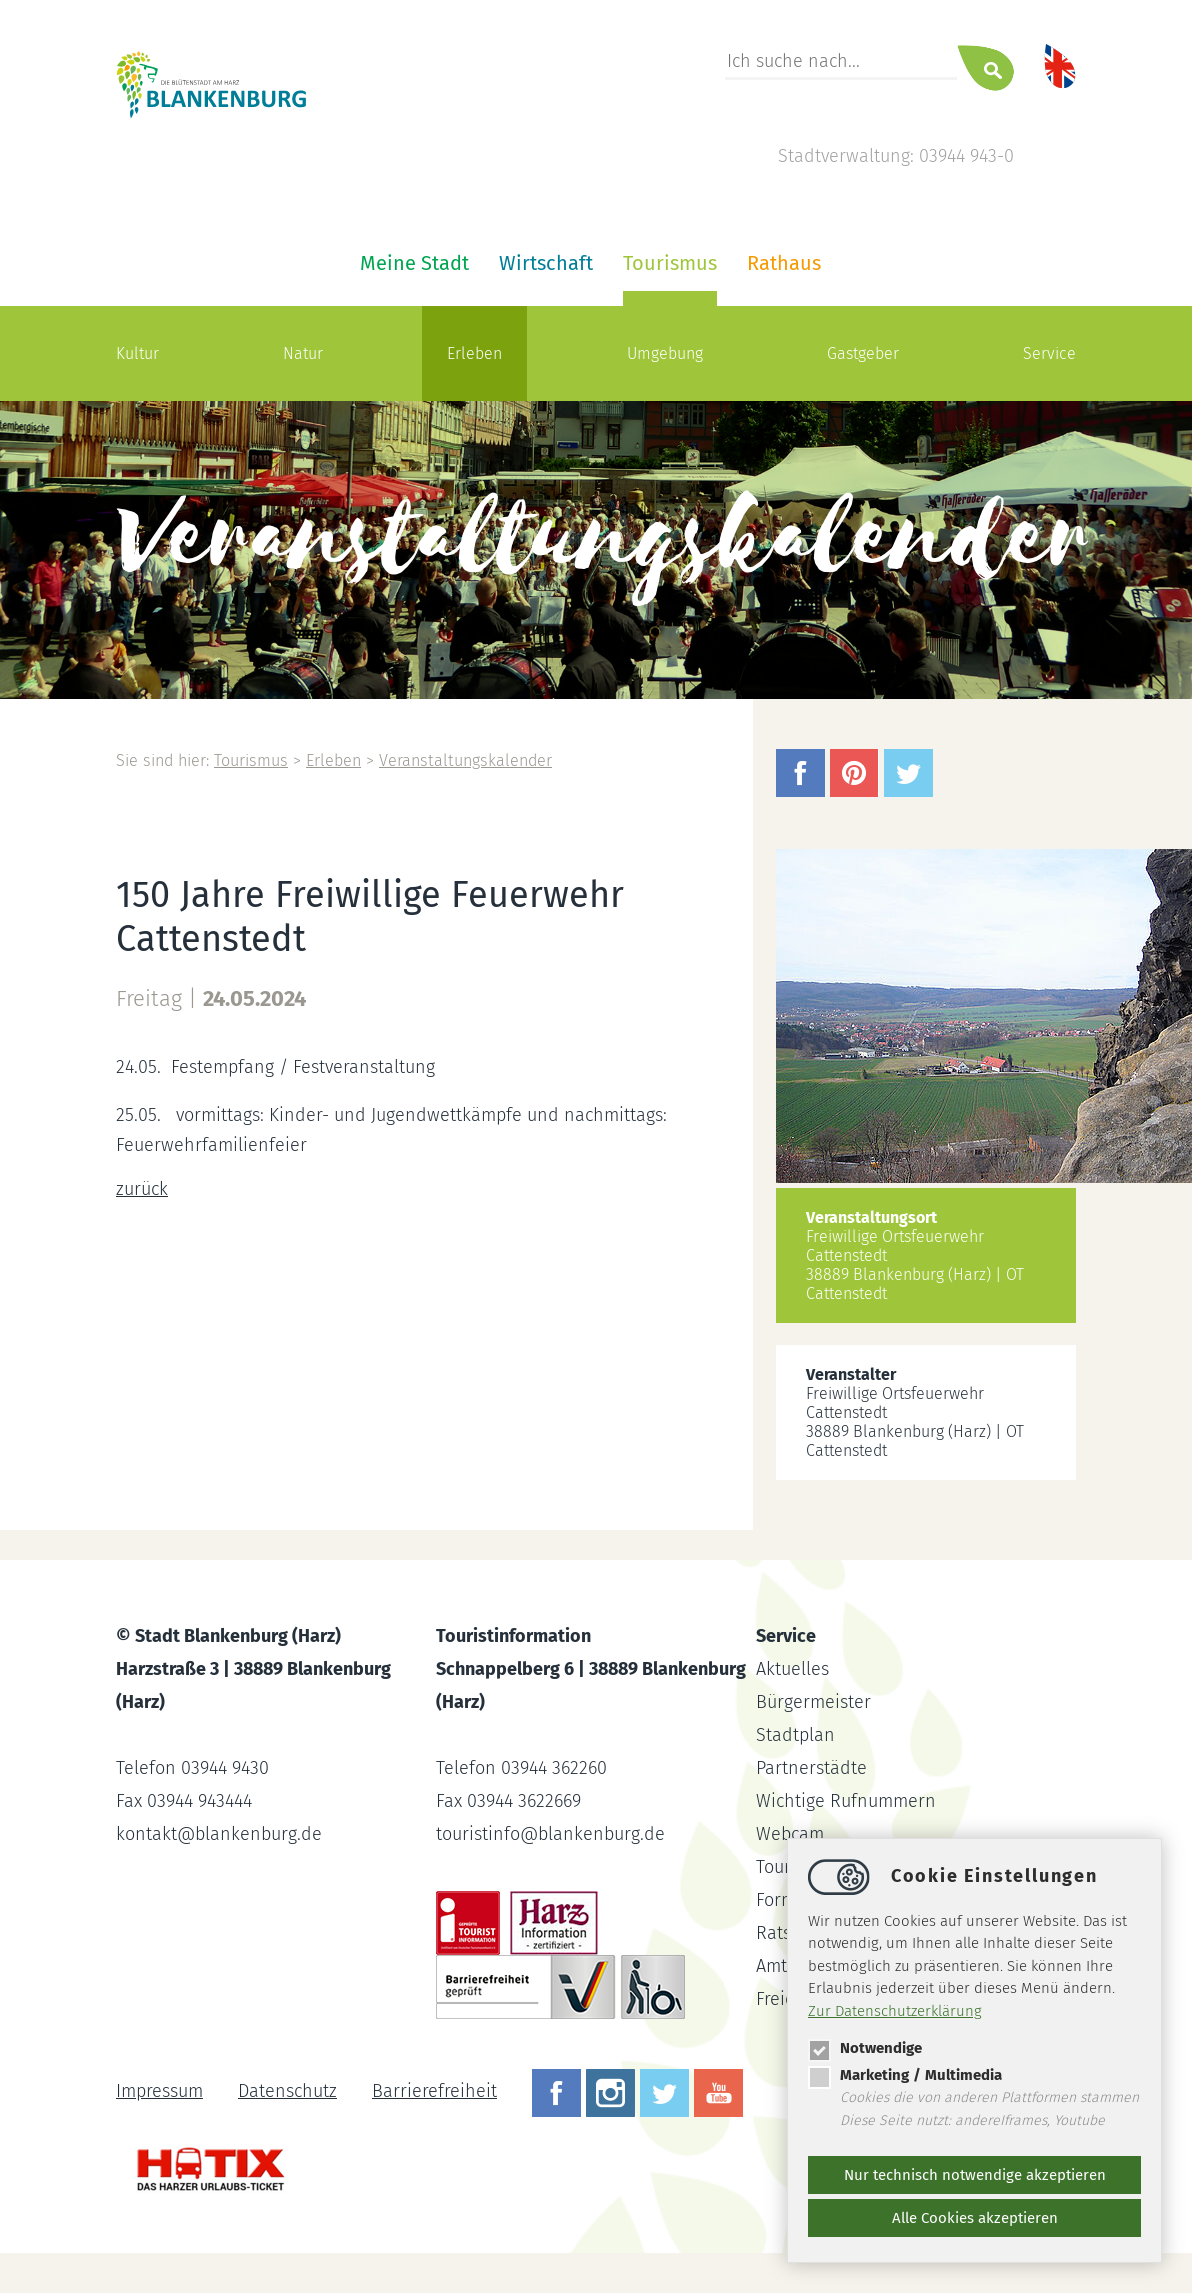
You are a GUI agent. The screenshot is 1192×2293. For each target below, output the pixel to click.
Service (1049, 353)
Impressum (159, 2091)
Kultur (137, 353)
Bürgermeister (813, 1702)
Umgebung (665, 353)
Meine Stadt (414, 263)
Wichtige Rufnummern (846, 1801)
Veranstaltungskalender (465, 760)
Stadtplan (795, 1735)
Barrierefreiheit (434, 2091)
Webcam (790, 1834)
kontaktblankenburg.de (219, 1834)
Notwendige (865, 2048)
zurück (142, 1189)
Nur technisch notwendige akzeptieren (975, 2175)
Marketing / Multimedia (905, 2075)
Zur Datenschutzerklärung (895, 2011)
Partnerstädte (811, 1768)
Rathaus (784, 263)
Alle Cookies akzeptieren (975, 2218)
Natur (303, 353)
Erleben (474, 353)
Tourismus (670, 263)
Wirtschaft (546, 263)
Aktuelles (792, 1669)
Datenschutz (287, 2091)
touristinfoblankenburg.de (550, 1834)
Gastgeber (863, 353)
